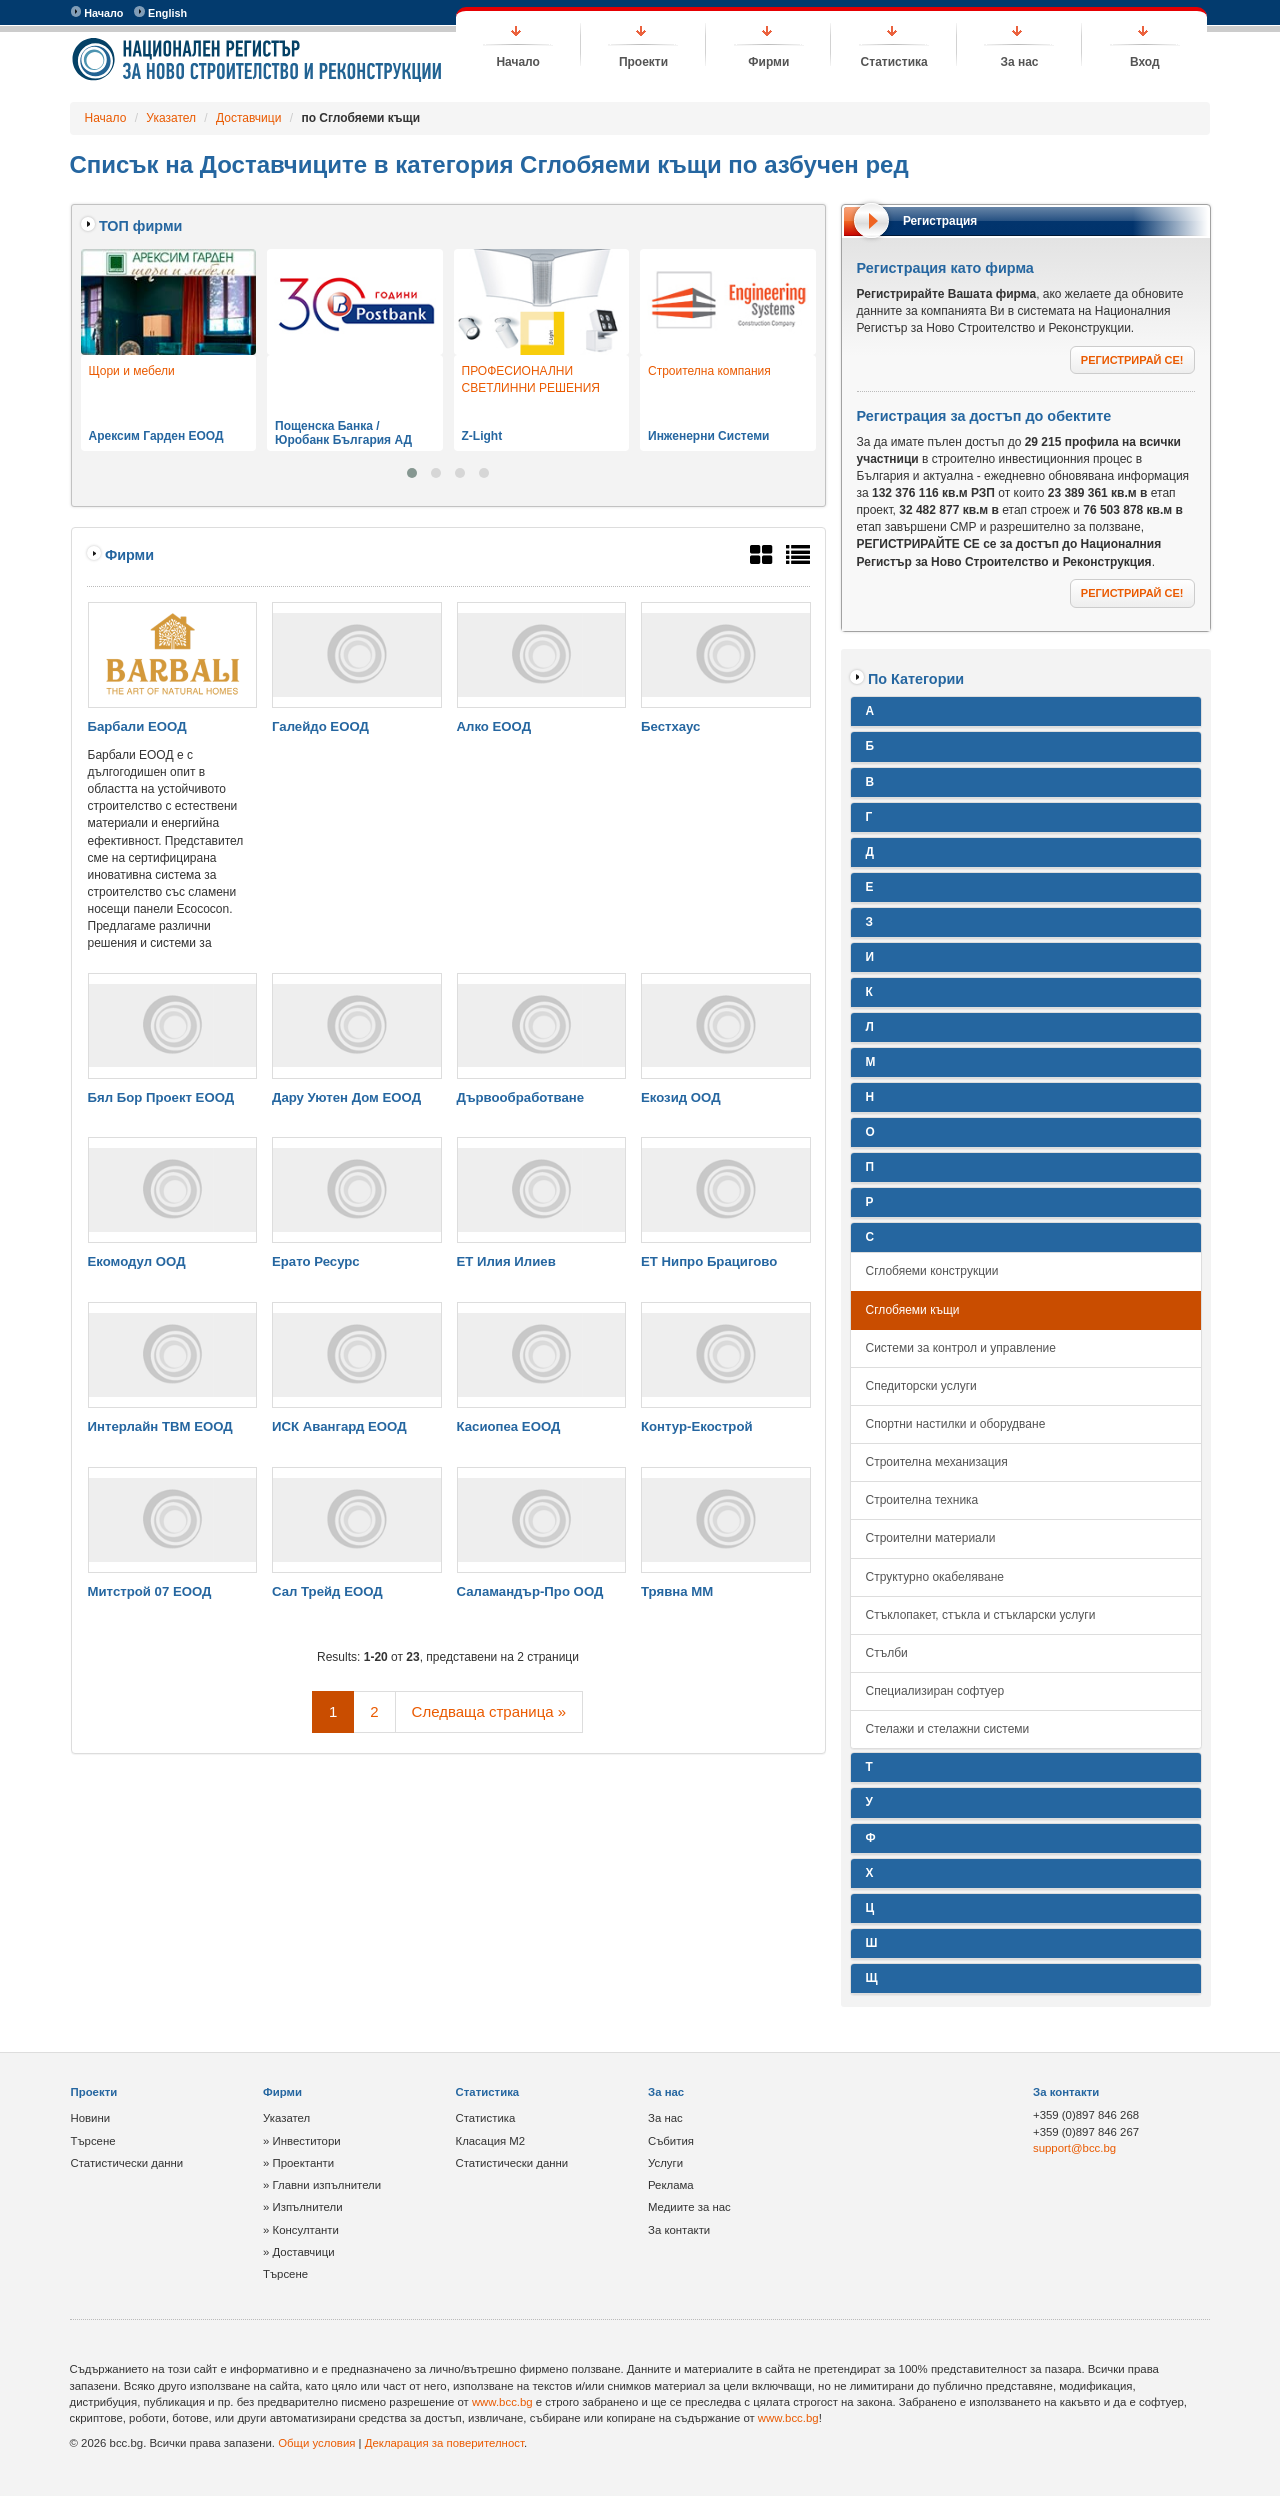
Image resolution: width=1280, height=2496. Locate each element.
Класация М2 (491, 2141)
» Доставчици (299, 2252)
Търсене (93, 2141)
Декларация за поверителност (444, 2443)
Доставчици (248, 118)
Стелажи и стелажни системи (948, 1729)
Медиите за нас (689, 2207)
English (160, 12)
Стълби (887, 1653)
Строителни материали (931, 1538)
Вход (1145, 62)
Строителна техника (922, 1500)
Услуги (665, 2163)
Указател (171, 118)
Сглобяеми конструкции (932, 1271)
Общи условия (316, 2443)
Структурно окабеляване (935, 1577)
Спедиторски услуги (921, 1386)
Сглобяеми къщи (913, 1310)
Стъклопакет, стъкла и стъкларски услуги (981, 1615)
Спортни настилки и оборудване (956, 1424)
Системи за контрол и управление (961, 1348)
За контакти (679, 2230)
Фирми (768, 62)
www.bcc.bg (502, 2402)
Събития (671, 2141)
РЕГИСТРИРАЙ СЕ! (1132, 360)
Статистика (894, 62)
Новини (91, 2118)
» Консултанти (301, 2230)
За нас (1019, 62)
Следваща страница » (489, 1711)
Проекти (643, 62)
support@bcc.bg (1074, 2148)
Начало (97, 12)
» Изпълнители (303, 2207)
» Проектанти (298, 2163)
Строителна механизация (937, 1462)
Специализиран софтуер (935, 1691)
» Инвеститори (302, 2141)
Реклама (671, 2185)
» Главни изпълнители (322, 2185)
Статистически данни (127, 2163)
